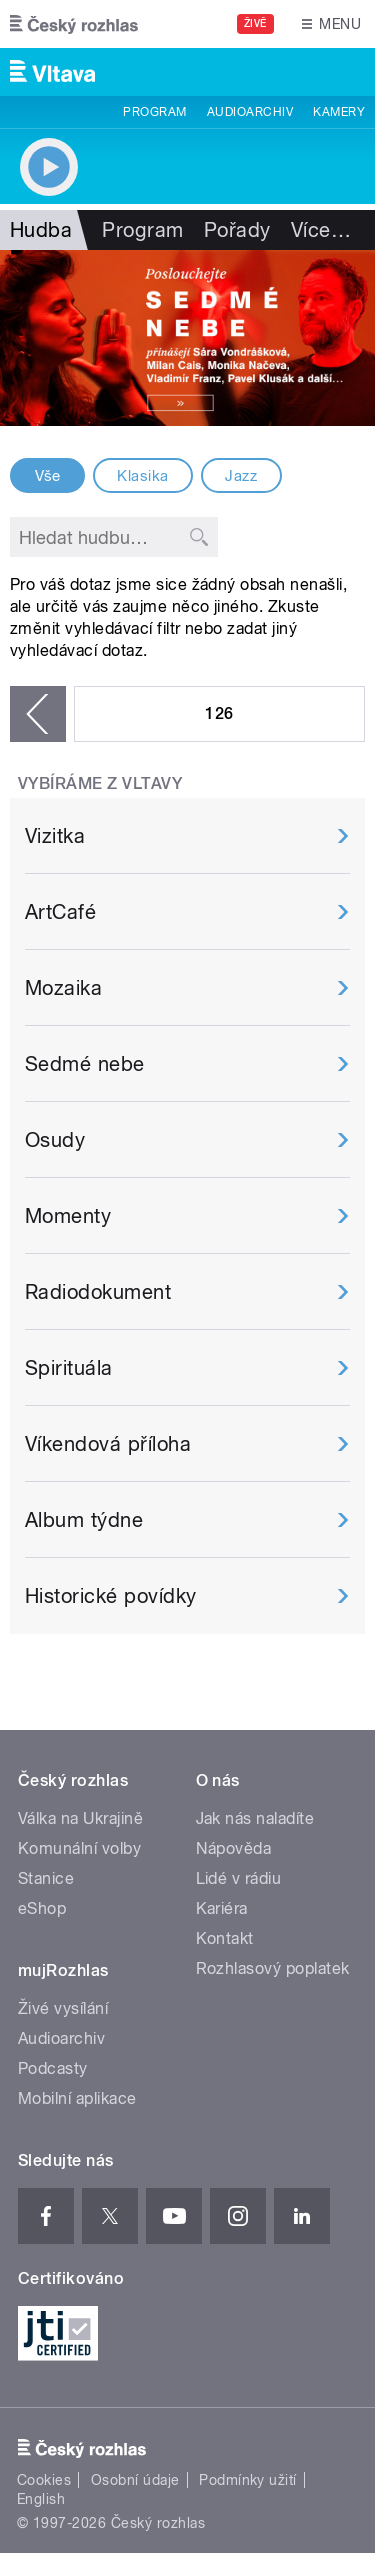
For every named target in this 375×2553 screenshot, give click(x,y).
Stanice (46, 1878)
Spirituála (69, 1368)
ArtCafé (60, 912)
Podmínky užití (248, 2480)
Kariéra (222, 1908)
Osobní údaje (135, 2480)
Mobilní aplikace (77, 2098)
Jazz (241, 476)
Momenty (68, 1216)
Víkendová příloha (108, 1444)
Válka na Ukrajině (80, 1818)
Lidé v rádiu (239, 1878)
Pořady (237, 230)
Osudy (55, 1140)
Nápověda (234, 1848)
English (41, 2499)
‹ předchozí (38, 714)
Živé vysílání (63, 2008)
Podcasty (53, 2068)
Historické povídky (111, 1596)
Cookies (44, 2480)
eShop (42, 1908)
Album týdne (84, 1520)
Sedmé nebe (85, 1064)
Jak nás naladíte (255, 1818)
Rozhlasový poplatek (273, 1968)
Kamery (339, 112)
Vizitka (55, 836)
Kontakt (225, 1938)
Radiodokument (98, 1292)
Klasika (142, 476)
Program (154, 112)
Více (321, 230)
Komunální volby (79, 1848)
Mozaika (63, 988)
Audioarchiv (250, 112)
